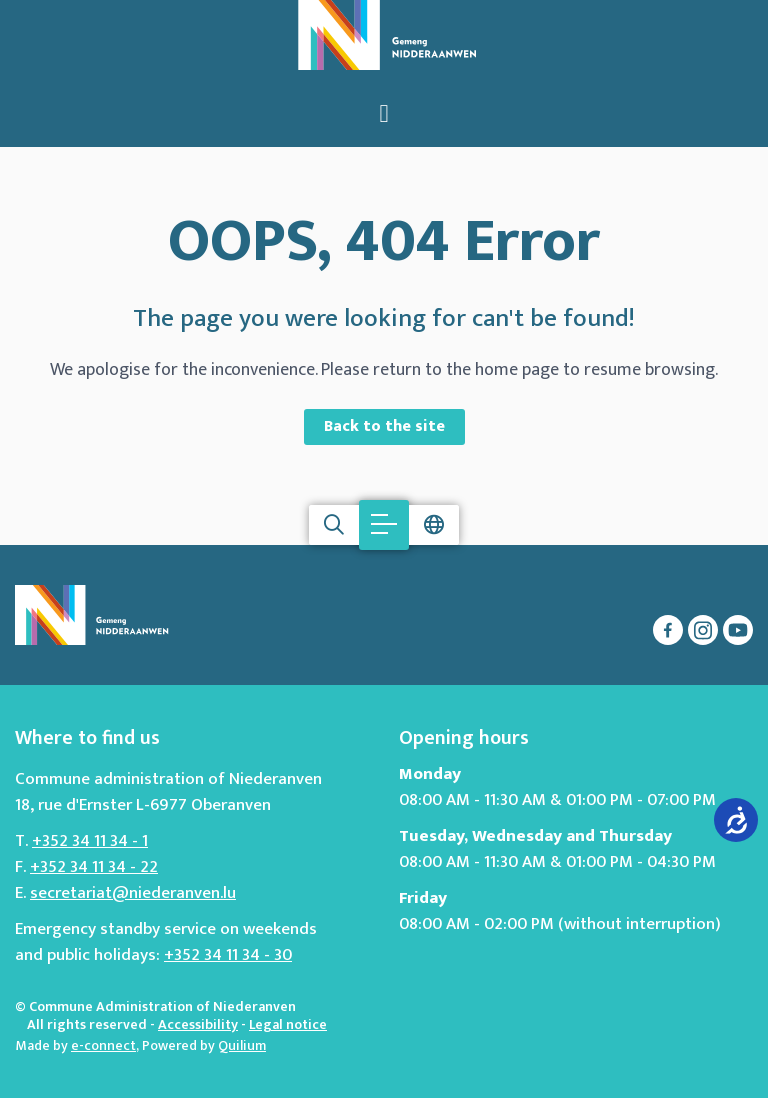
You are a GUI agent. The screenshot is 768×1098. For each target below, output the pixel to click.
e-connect (103, 1045)
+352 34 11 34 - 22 (94, 867)
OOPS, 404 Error (384, 242)
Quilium (242, 1045)
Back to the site (384, 426)
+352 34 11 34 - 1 (90, 841)
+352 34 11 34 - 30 (228, 955)
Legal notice (288, 1024)
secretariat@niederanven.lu (133, 893)
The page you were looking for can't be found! (384, 319)
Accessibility (198, 1024)
